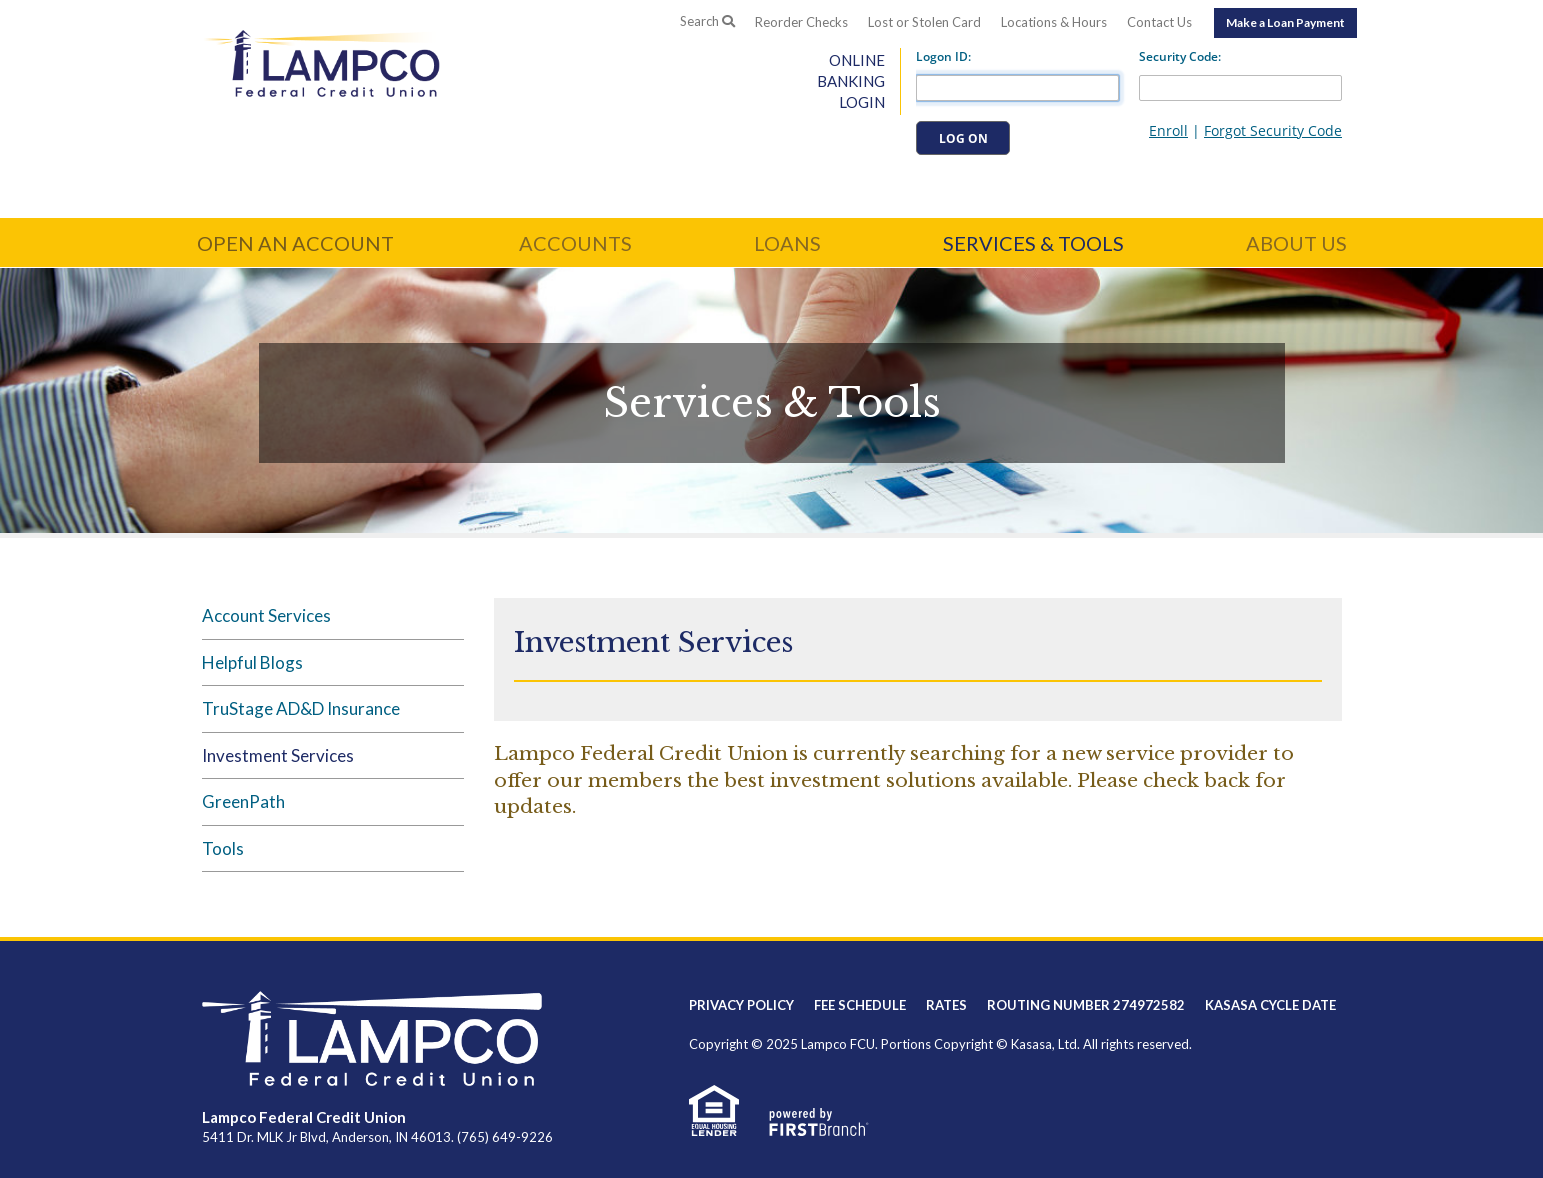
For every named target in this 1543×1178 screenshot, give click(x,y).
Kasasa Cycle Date (1270, 1005)
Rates (946, 1005)
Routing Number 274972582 (1086, 1005)
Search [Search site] (707, 21)
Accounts (575, 243)
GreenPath (243, 801)
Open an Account (295, 243)
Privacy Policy (741, 1005)
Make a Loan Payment (1285, 22)
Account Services (266, 615)
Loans (787, 243)
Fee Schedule (860, 1005)
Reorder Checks (801, 22)
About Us (1296, 243)
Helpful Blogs (252, 662)
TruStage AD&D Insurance (301, 708)
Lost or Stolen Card (924, 22)
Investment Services (278, 755)
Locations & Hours (1054, 22)
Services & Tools (1033, 243)
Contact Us (1159, 22)
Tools (223, 848)
